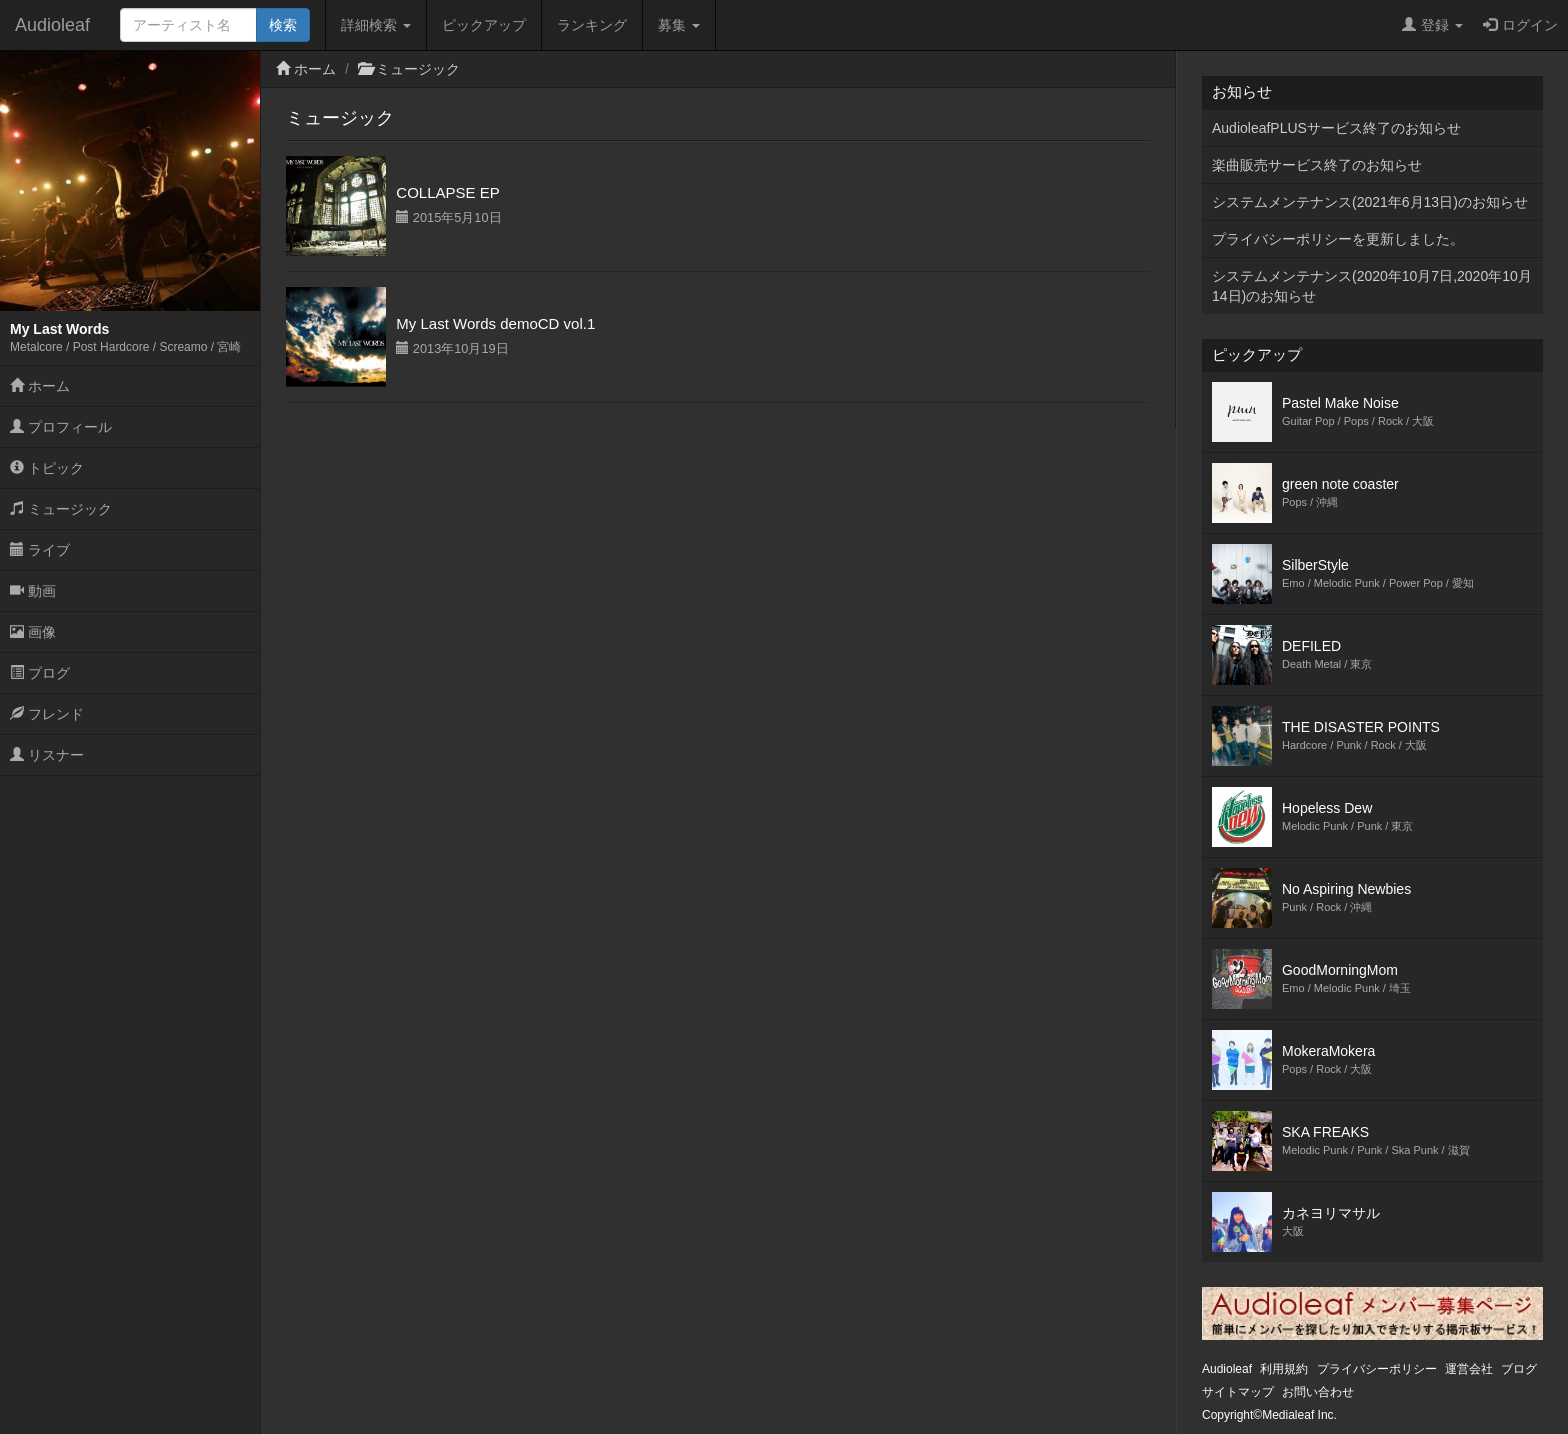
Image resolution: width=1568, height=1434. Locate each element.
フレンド (47, 714)
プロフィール (61, 427)
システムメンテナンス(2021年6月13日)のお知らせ (1370, 202)
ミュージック (61, 509)
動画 (33, 591)
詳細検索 (376, 25)
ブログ (40, 673)
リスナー (47, 755)
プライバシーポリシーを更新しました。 (1338, 239)
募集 (679, 25)
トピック (47, 468)
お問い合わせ (1318, 1392)
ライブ (40, 550)
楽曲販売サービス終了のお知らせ (1317, 165)
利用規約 (1284, 1369)
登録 (1432, 25)
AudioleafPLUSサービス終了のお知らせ (1336, 128)
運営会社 (1469, 1369)
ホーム (40, 386)
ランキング (592, 25)
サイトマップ (1238, 1392)
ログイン (1520, 25)
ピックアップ (484, 25)
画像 (33, 632)
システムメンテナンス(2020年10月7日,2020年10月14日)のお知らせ (1372, 286)
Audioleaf (52, 25)
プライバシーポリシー (1377, 1369)
